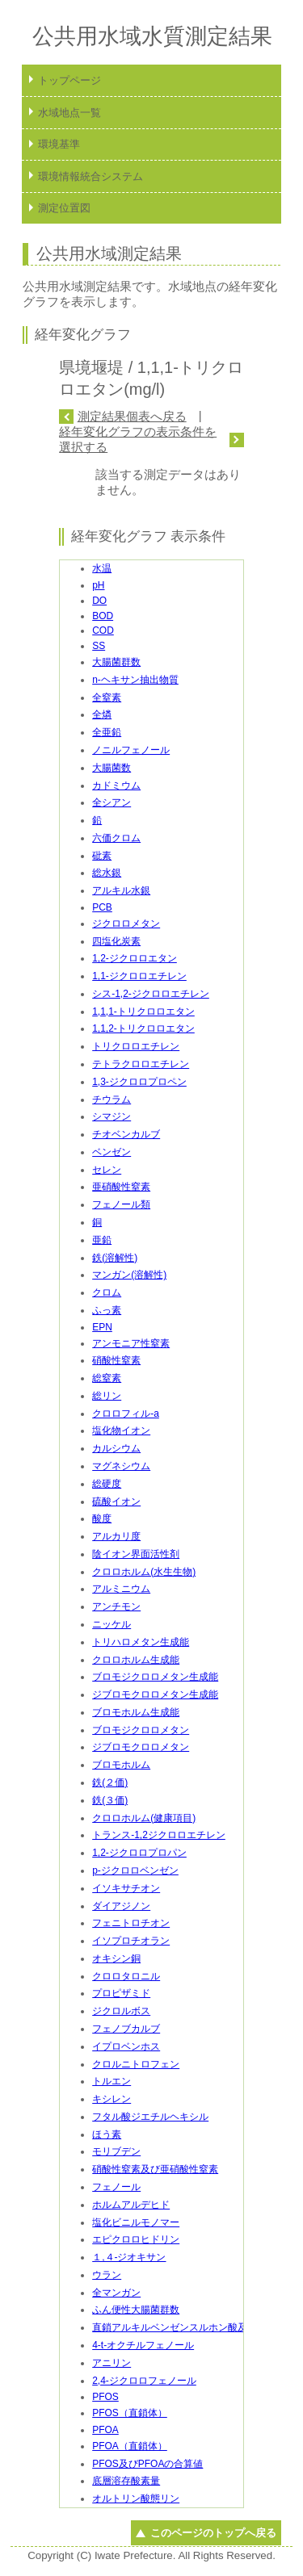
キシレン (111, 2099)
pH (98, 585)
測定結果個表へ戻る (132, 416)
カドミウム (116, 785)
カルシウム (116, 1448)
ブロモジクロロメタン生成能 (155, 1676)
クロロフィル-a (125, 1413)
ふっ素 (106, 1310)
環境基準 (59, 144)
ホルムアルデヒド (131, 2204)
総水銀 (106, 872)
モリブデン (116, 2151)
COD (103, 630)
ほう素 (106, 2134)
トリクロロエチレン (135, 1046)
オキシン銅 (116, 1958)
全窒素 (106, 697)
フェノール (116, 2187)
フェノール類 (121, 1204)
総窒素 (106, 1378)
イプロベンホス (126, 2046)
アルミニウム (121, 1588)
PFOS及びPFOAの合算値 (147, 2463)
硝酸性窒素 (116, 1360)
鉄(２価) (110, 1782)
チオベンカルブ (126, 1134)
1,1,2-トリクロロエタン (143, 1028)
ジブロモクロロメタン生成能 (155, 1694)
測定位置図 (64, 208)
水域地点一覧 (69, 113)
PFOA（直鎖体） (129, 2446)
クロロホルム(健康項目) (144, 1818)
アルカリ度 (116, 1536)
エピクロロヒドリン (135, 2239)
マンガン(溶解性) (129, 1274)
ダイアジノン (121, 1906)
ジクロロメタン (126, 923)
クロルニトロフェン (135, 2064)
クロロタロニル (126, 1976)
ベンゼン (111, 1152)
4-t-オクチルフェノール (143, 2345)
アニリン (111, 2363)
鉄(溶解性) (114, 1257)
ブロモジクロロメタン (140, 1730)
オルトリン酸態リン (135, 2498)
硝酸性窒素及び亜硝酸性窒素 (155, 2169)
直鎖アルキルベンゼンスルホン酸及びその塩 (189, 2327)
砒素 (102, 855)
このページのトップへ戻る (213, 2533)
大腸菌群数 (116, 662)
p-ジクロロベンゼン (135, 1870)
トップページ (69, 80)
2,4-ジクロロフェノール (144, 2380)
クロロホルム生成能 (135, 1659)
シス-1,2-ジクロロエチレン (150, 993)
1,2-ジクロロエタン (134, 958)
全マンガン (116, 2292)
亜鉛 (102, 1240)
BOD (102, 616)
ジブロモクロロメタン (140, 1747)
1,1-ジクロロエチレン (139, 976)
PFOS (105, 2396)
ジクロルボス (121, 2011)
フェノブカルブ (126, 2028)
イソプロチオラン (131, 1940)
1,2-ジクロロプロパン (139, 1852)
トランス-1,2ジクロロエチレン (158, 1835)
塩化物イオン (121, 1430)
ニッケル (111, 1624)
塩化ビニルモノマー (135, 2222)
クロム (106, 1292)
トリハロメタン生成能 (140, 1642)
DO (99, 600)
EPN (102, 1327)
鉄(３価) (110, 1800)
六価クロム (116, 838)
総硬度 (106, 1483)
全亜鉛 (106, 732)
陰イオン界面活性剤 (135, 1554)
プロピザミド (121, 1993)
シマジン (111, 1116)
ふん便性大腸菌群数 (135, 2309)
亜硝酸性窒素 (121, 1186)
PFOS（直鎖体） (129, 2413)
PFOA (105, 2430)
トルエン (111, 2081)
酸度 (102, 1518)
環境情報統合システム (90, 176)
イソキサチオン (126, 1888)
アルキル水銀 (121, 890)
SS (98, 645)
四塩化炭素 (116, 941)
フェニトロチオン (131, 1923)
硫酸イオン (116, 1501)
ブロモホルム (121, 1764)
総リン (106, 1395)
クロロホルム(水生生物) (144, 1571)
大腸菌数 (111, 767)
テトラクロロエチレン (140, 1064)
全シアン (111, 802)
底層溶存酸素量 (126, 2480)
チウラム (111, 1099)
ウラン (106, 2275)
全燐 (102, 714)
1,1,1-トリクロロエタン (143, 1011)
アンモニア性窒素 (131, 1343)
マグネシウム (121, 1466)
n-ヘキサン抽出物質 (135, 679)
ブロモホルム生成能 (135, 1712)
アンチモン (116, 1606)
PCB (102, 907)
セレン (106, 1169)
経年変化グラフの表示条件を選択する (138, 439)
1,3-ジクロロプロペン (139, 1081)
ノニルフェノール (131, 750)
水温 (102, 568)
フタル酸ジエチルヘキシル (150, 2116)
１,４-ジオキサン (129, 2257)
